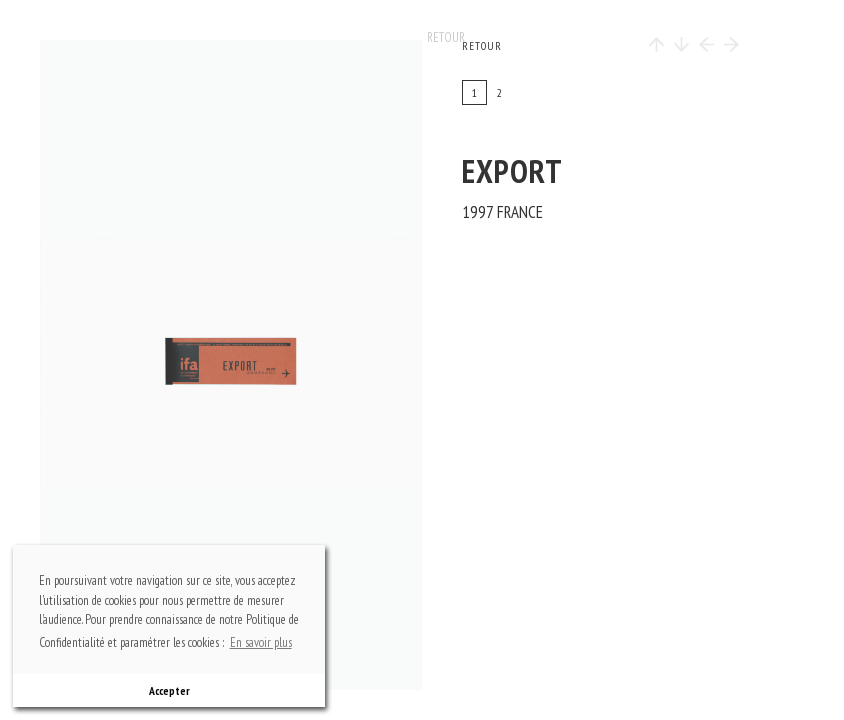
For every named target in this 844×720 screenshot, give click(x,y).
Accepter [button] (169, 690)
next (301, 365)
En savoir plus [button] (261, 642)
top (241, 105)
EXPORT (512, 171)
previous (100, 365)
